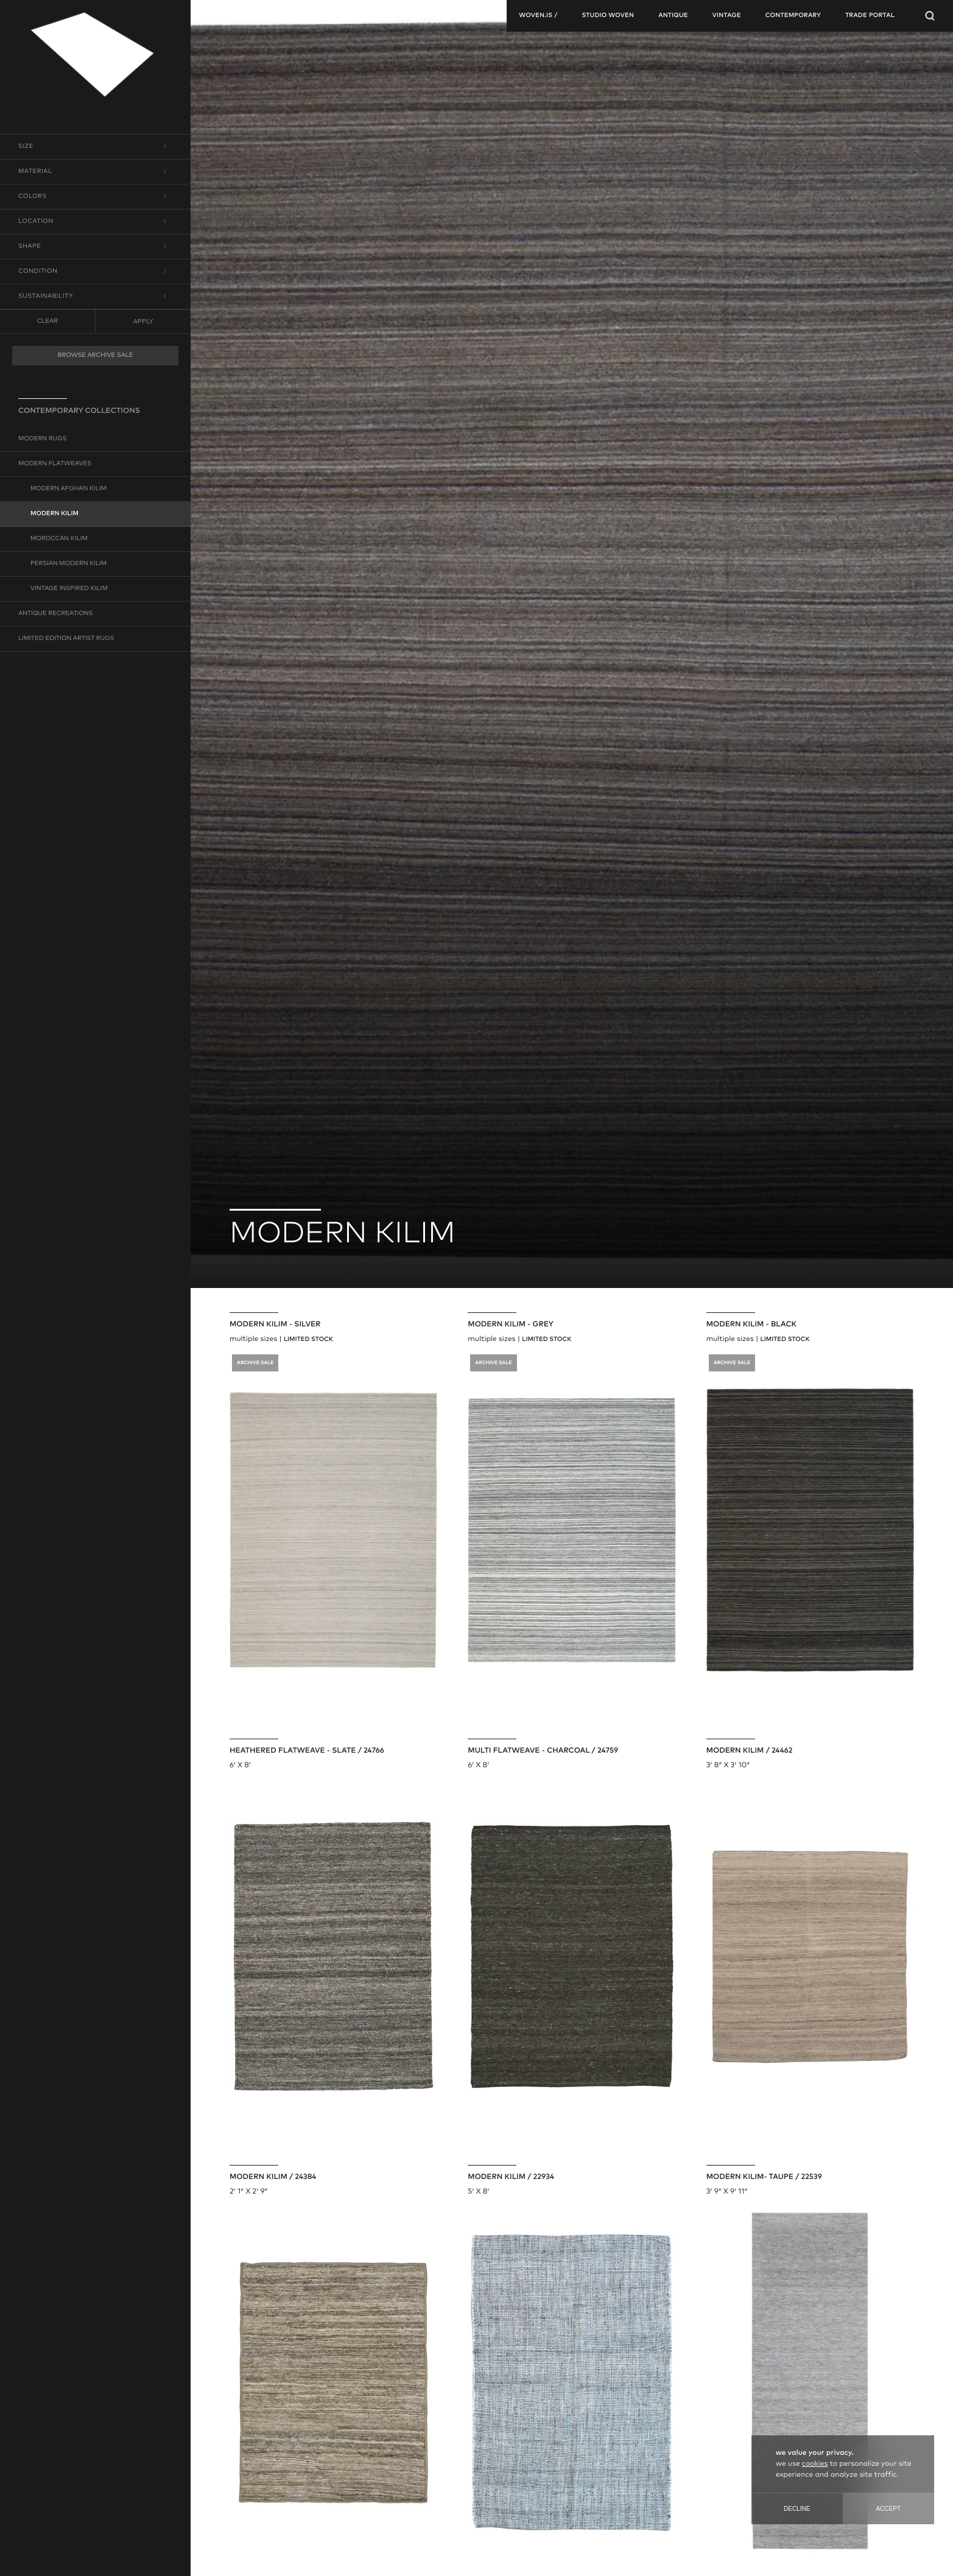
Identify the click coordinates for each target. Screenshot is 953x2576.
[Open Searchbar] (930, 16)
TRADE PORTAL (870, 16)
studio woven (608, 16)
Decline (797, 2508)
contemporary (793, 16)
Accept (888, 2508)
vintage (726, 16)
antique (673, 16)
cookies (815, 2464)
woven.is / (538, 16)
